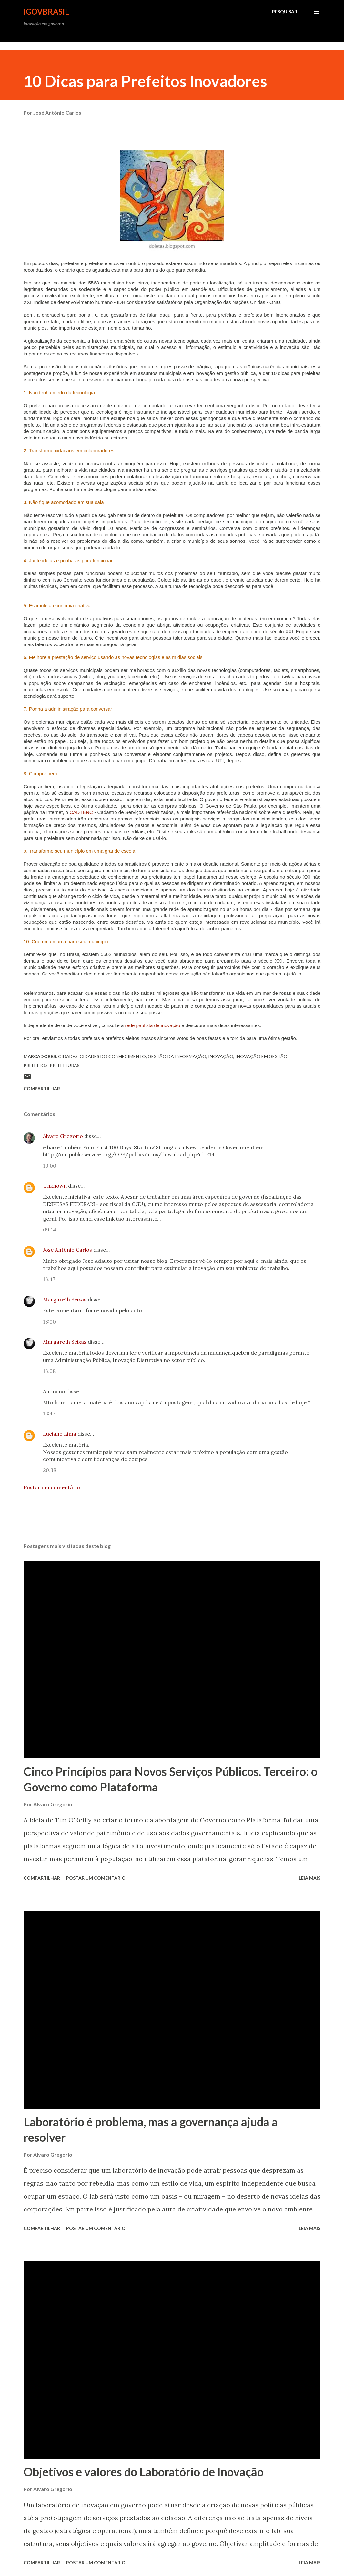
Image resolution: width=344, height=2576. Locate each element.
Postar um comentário (52, 1487)
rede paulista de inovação (152, 1025)
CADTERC (81, 812)
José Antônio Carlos (67, 1249)
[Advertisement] (117, 46)
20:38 (49, 1470)
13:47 (49, 1279)
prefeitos (36, 1065)
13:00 (49, 1321)
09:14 (49, 1229)
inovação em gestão (261, 1056)
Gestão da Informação (177, 1056)
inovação (220, 1056)
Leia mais (309, 1877)
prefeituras (65, 1065)
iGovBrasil (46, 11)
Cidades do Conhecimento (113, 1056)
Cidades (68, 1056)
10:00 (49, 1165)
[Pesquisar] (284, 11)
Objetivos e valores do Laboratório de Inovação (144, 2472)
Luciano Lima (59, 1433)
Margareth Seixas (64, 1299)
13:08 (49, 1371)
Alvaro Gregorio (63, 1136)
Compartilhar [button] (42, 1088)
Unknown (55, 1185)
